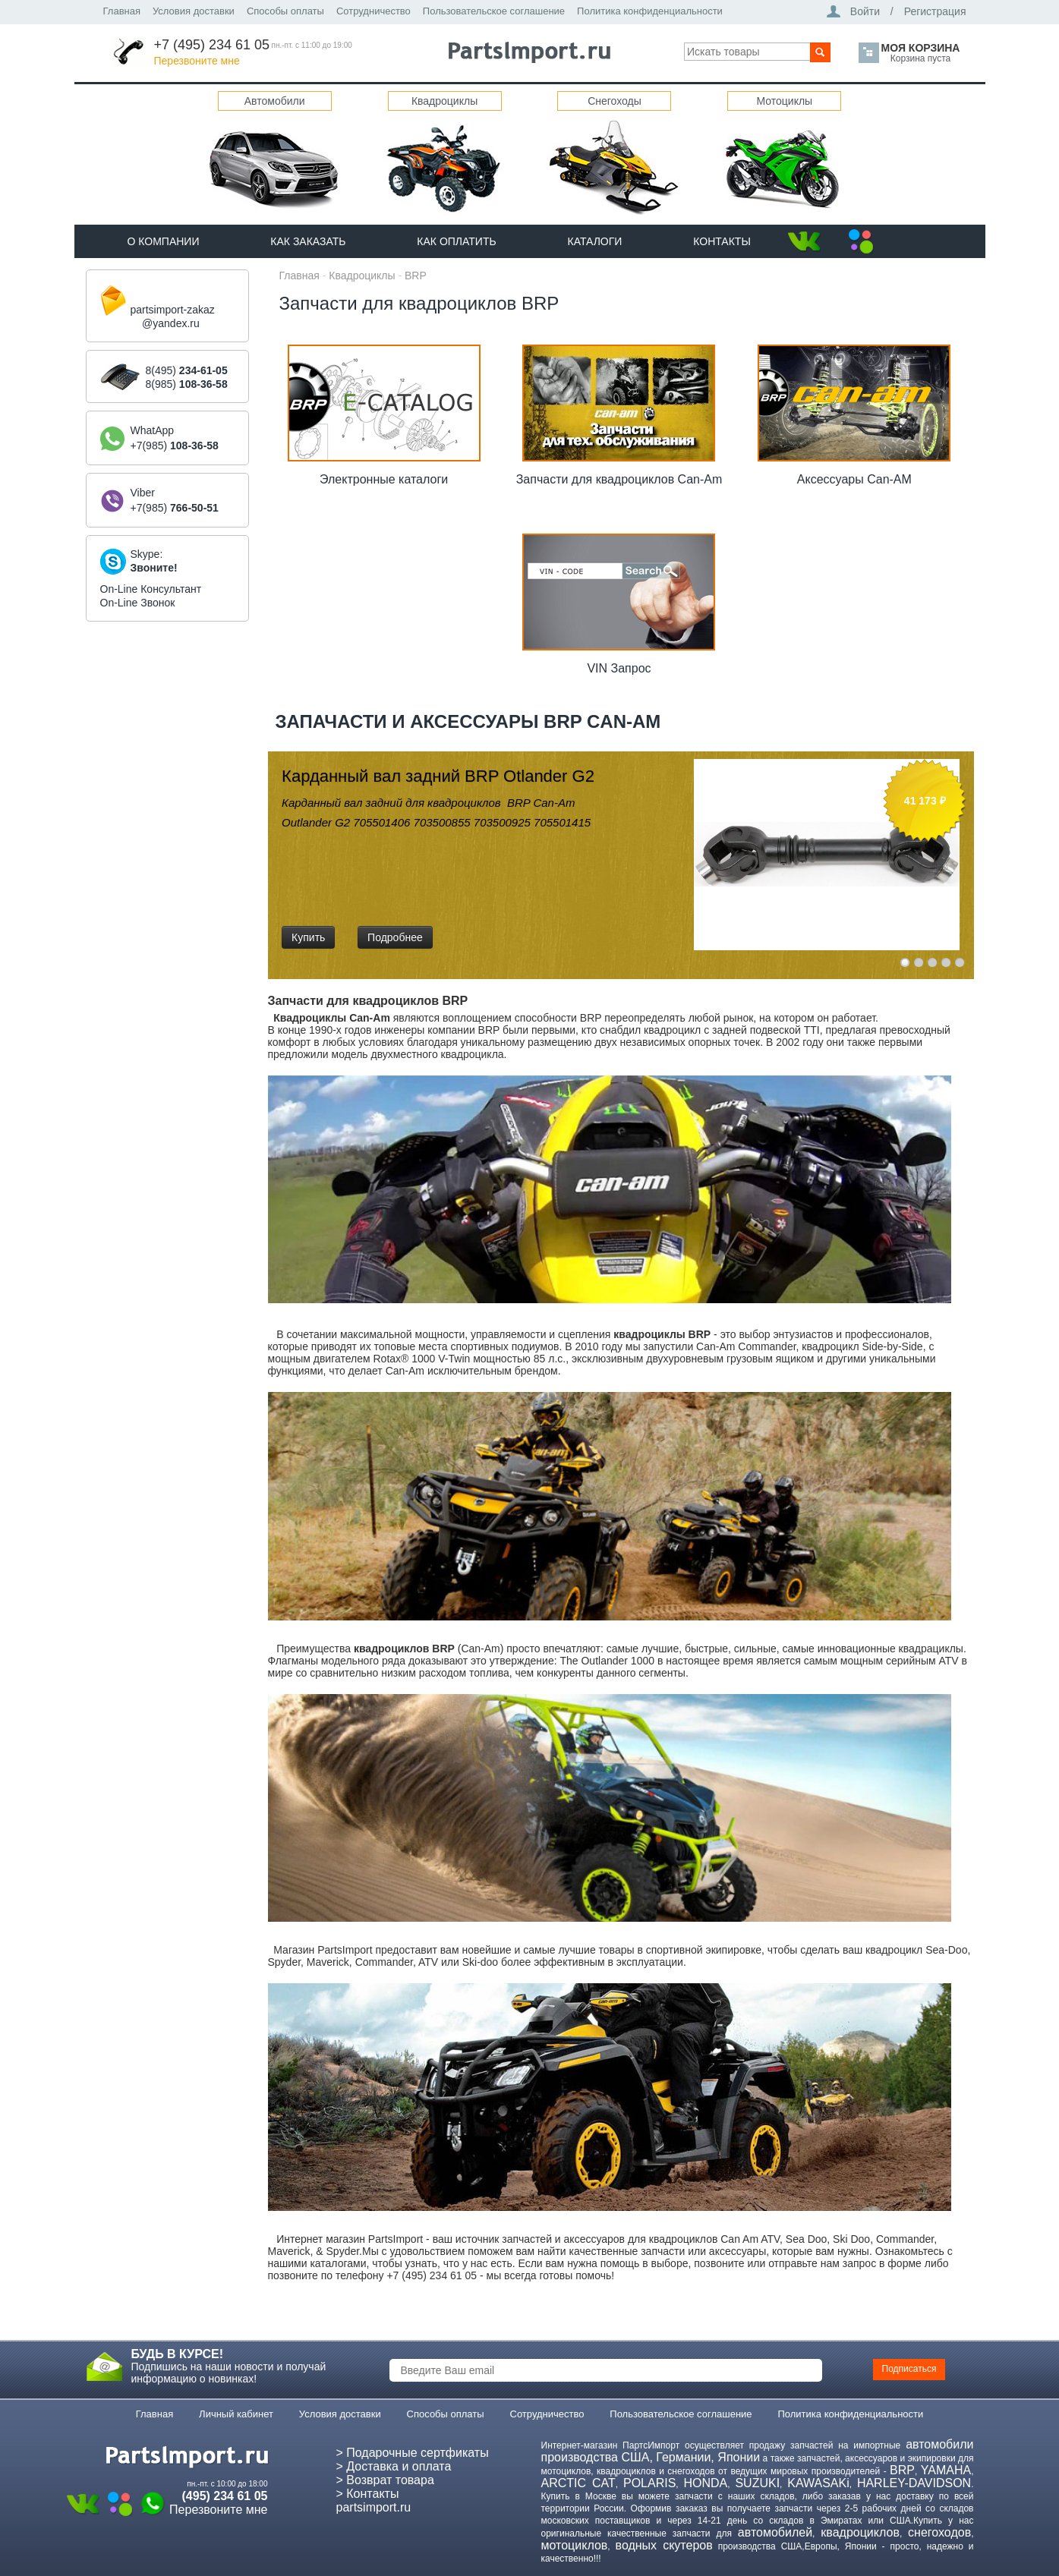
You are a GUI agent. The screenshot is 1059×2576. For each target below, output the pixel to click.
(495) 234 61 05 (225, 2495)
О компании (164, 241)
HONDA (705, 2483)
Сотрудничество (373, 11)
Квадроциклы (362, 275)
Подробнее (395, 937)
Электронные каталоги (384, 479)
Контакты (722, 241)
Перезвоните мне (197, 61)
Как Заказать (307, 241)
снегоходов (939, 2532)
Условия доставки (194, 11)
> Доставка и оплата (394, 2466)
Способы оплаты (285, 11)
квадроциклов (860, 2532)
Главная (121, 11)
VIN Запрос (619, 668)
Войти (865, 11)
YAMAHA (946, 2470)
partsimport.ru (373, 2507)
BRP (416, 275)
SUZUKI (757, 2483)
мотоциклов (574, 2545)
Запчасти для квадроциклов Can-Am (619, 479)
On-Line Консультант (151, 589)
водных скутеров (664, 2545)
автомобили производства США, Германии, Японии (757, 2451)
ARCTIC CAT (578, 2483)
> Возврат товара (385, 2480)
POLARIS (649, 2483)
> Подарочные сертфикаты (412, 2452)
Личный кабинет (236, 2414)
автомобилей (775, 2532)
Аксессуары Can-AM (854, 479)
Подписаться (909, 2368)
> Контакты (367, 2493)
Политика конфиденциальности (650, 11)
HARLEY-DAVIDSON (914, 2483)
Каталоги (595, 241)
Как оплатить (456, 241)
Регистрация (935, 11)
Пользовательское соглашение (494, 11)
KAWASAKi (818, 2483)
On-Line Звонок (137, 603)
